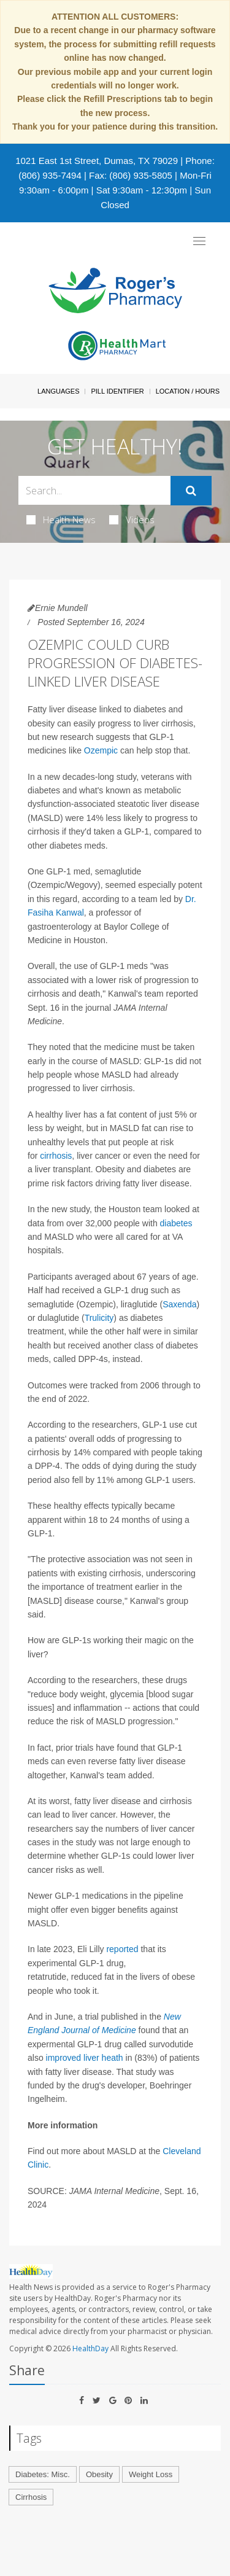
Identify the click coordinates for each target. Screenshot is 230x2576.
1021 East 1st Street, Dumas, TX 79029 (96, 160)
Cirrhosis (31, 2497)
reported (122, 1949)
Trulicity (99, 1318)
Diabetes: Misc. (42, 2474)
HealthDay (90, 2348)
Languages (58, 391)
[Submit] (191, 490)
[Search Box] (94, 490)
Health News (61, 519)
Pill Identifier (117, 391)
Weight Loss (150, 2474)
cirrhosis (56, 1156)
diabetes (176, 1223)
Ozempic (101, 750)
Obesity (99, 2474)
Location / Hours (188, 391)
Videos (132, 519)
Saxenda (179, 1304)
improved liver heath (84, 2058)
